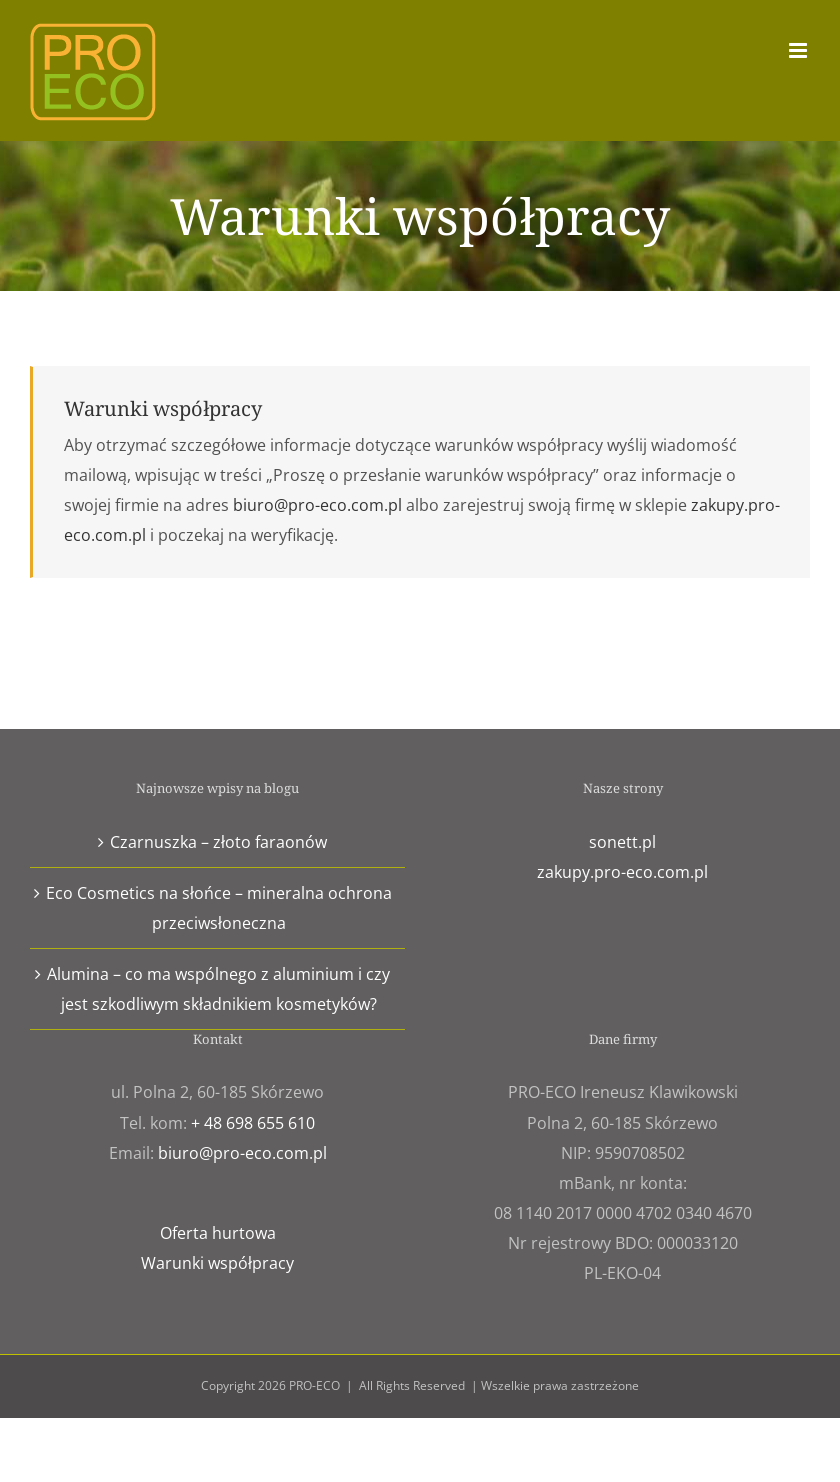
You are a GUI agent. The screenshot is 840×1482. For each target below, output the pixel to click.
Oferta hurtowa (218, 1233)
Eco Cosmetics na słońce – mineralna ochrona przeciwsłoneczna (219, 908)
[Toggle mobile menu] (799, 50)
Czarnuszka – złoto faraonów (218, 842)
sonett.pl (622, 842)
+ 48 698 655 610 (253, 1123)
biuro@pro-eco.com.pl (317, 505)
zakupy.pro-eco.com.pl (622, 872)
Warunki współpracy (217, 1263)
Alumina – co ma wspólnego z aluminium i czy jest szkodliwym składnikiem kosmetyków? (218, 989)
